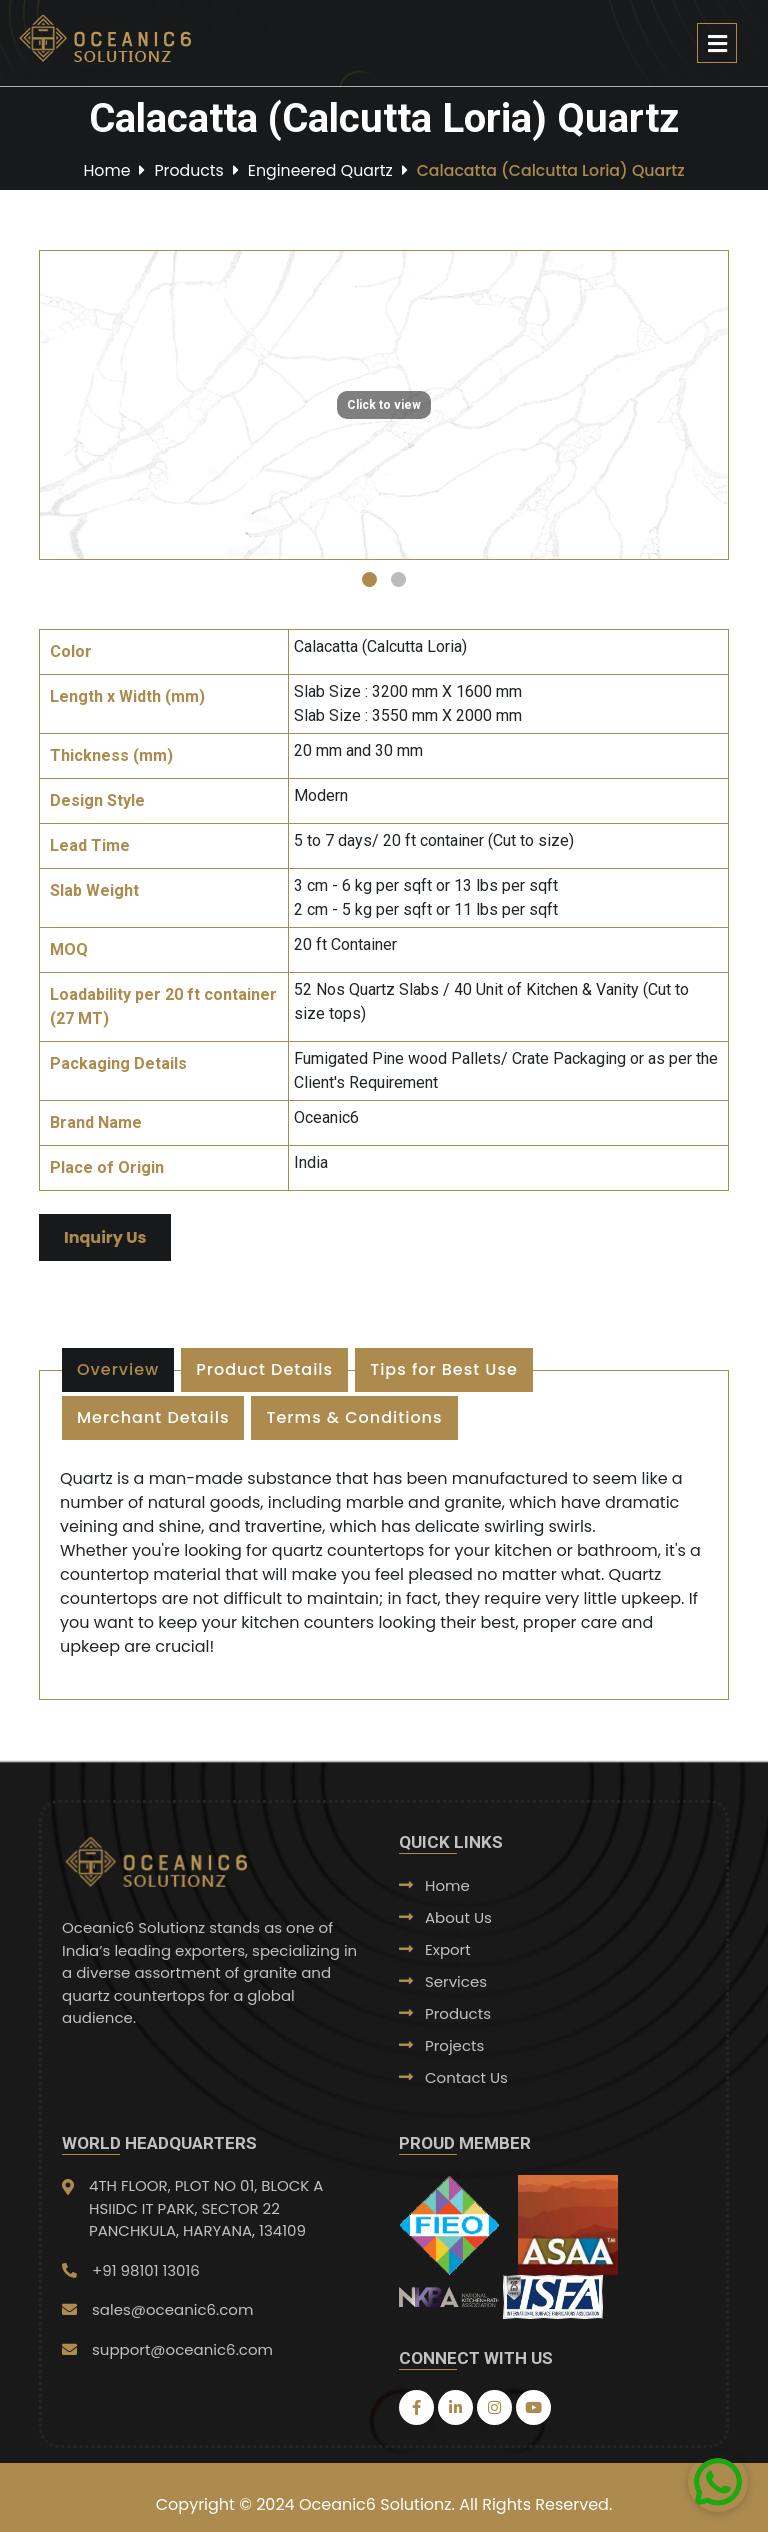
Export (448, 1949)
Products (186, 169)
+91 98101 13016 (146, 2270)
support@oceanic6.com (182, 2349)
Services (456, 1981)
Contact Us (466, 2077)
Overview (118, 1369)
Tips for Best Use (444, 1369)
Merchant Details (153, 1417)
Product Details (264, 1369)
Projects (454, 2045)
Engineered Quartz (319, 169)
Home (103, 169)
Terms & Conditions (354, 1417)
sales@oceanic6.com (172, 2309)
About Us (458, 1917)
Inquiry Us (105, 1237)
